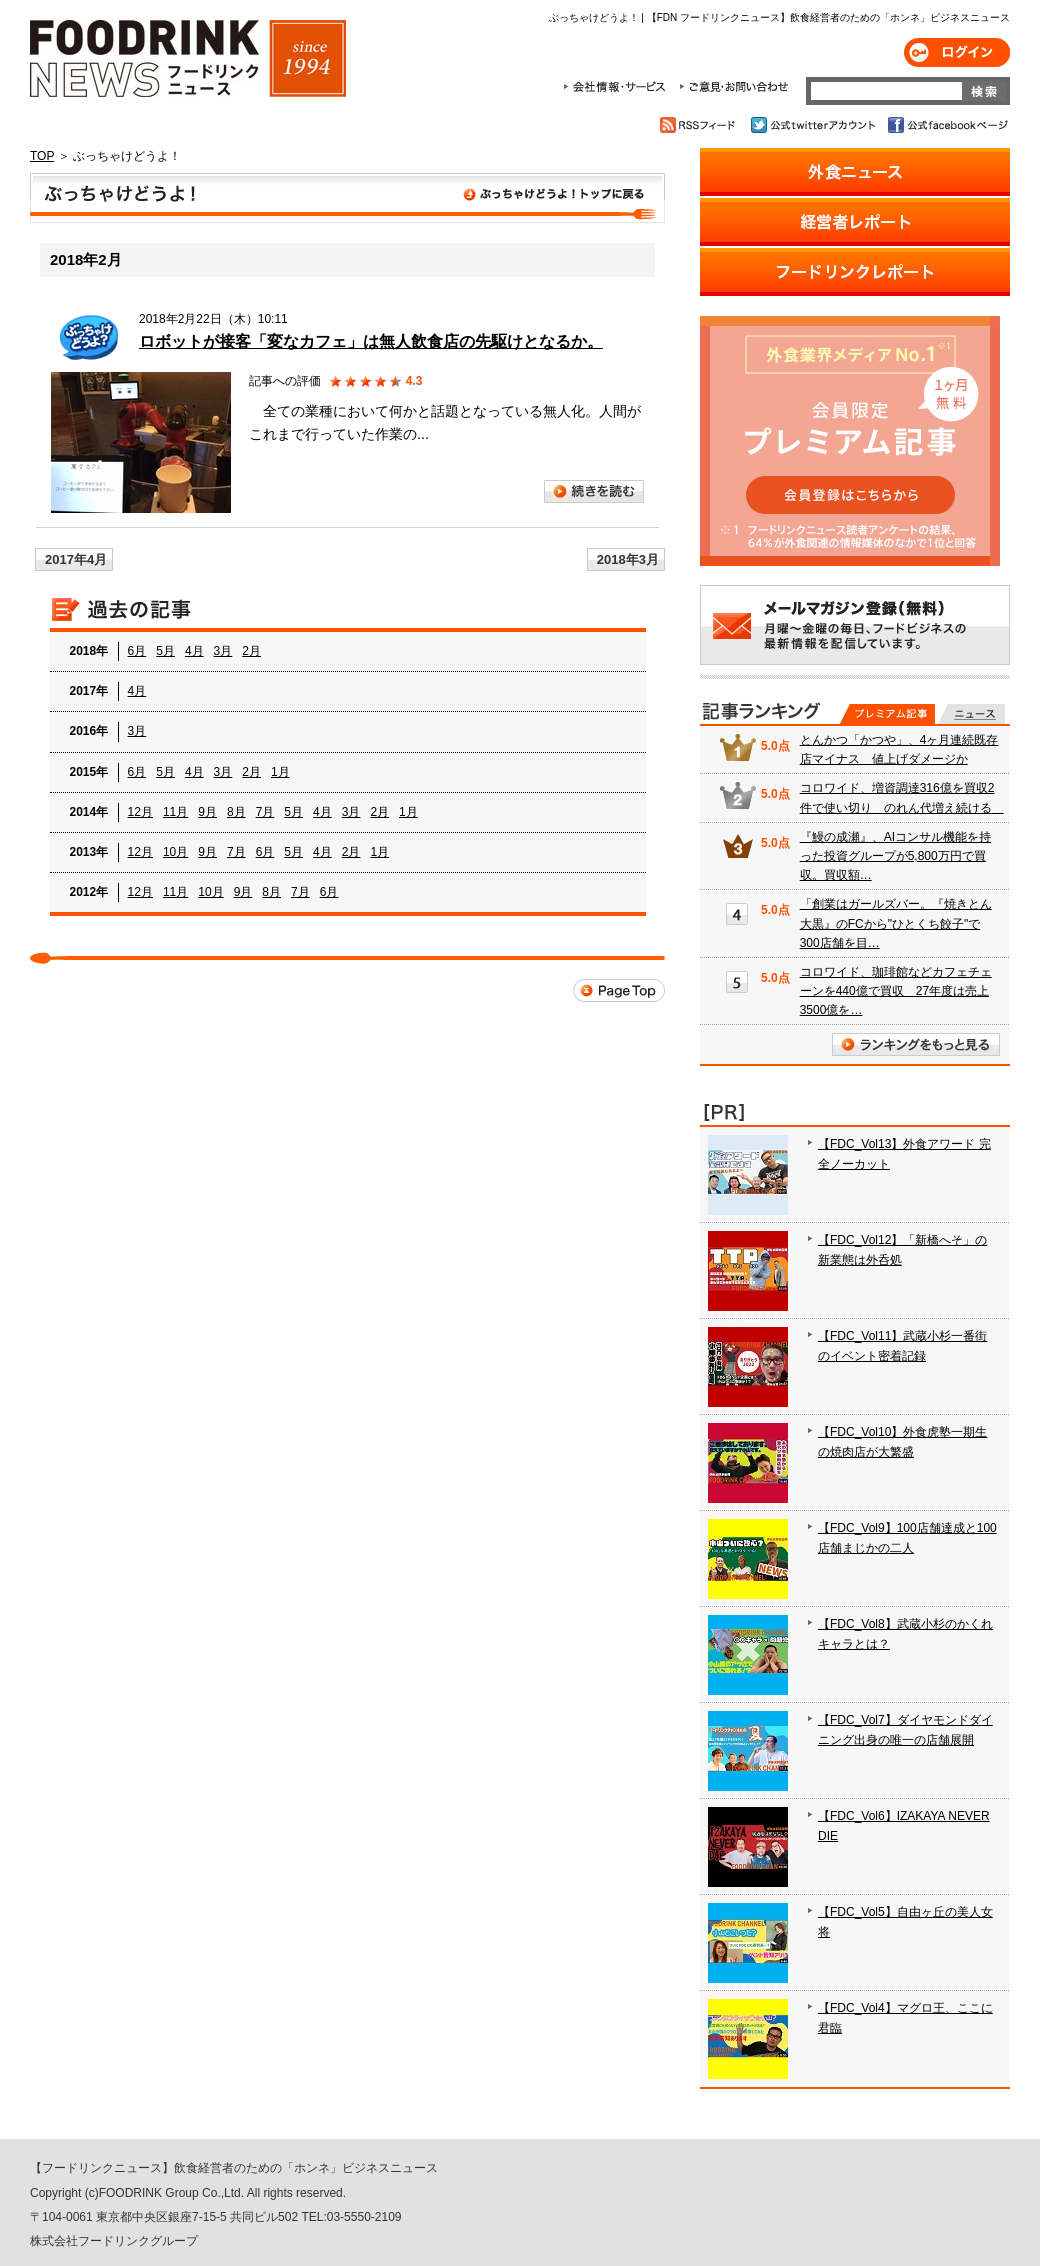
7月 (265, 812)
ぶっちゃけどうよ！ (347, 198)
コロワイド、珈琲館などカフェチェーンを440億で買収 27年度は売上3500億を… (896, 991)
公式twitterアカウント (814, 125)
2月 (251, 651)
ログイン (957, 52)
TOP (42, 156)
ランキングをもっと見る (916, 1044)
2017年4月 (76, 559)
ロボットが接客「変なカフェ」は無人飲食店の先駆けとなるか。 (371, 341)
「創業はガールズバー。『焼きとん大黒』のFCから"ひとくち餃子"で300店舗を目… (896, 923)
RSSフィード (700, 125)
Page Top (619, 990)
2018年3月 (628, 559)
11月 (175, 812)
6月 (137, 651)
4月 (194, 651)
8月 (236, 812)
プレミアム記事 (887, 714)
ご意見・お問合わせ (733, 87)
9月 (207, 812)
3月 (223, 651)
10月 (175, 852)
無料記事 (971, 714)
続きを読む (594, 491)
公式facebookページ (946, 125)
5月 (165, 651)
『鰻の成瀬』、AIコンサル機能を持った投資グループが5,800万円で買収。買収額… (895, 856)
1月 (280, 772)
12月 (140, 812)
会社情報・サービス (618, 87)
